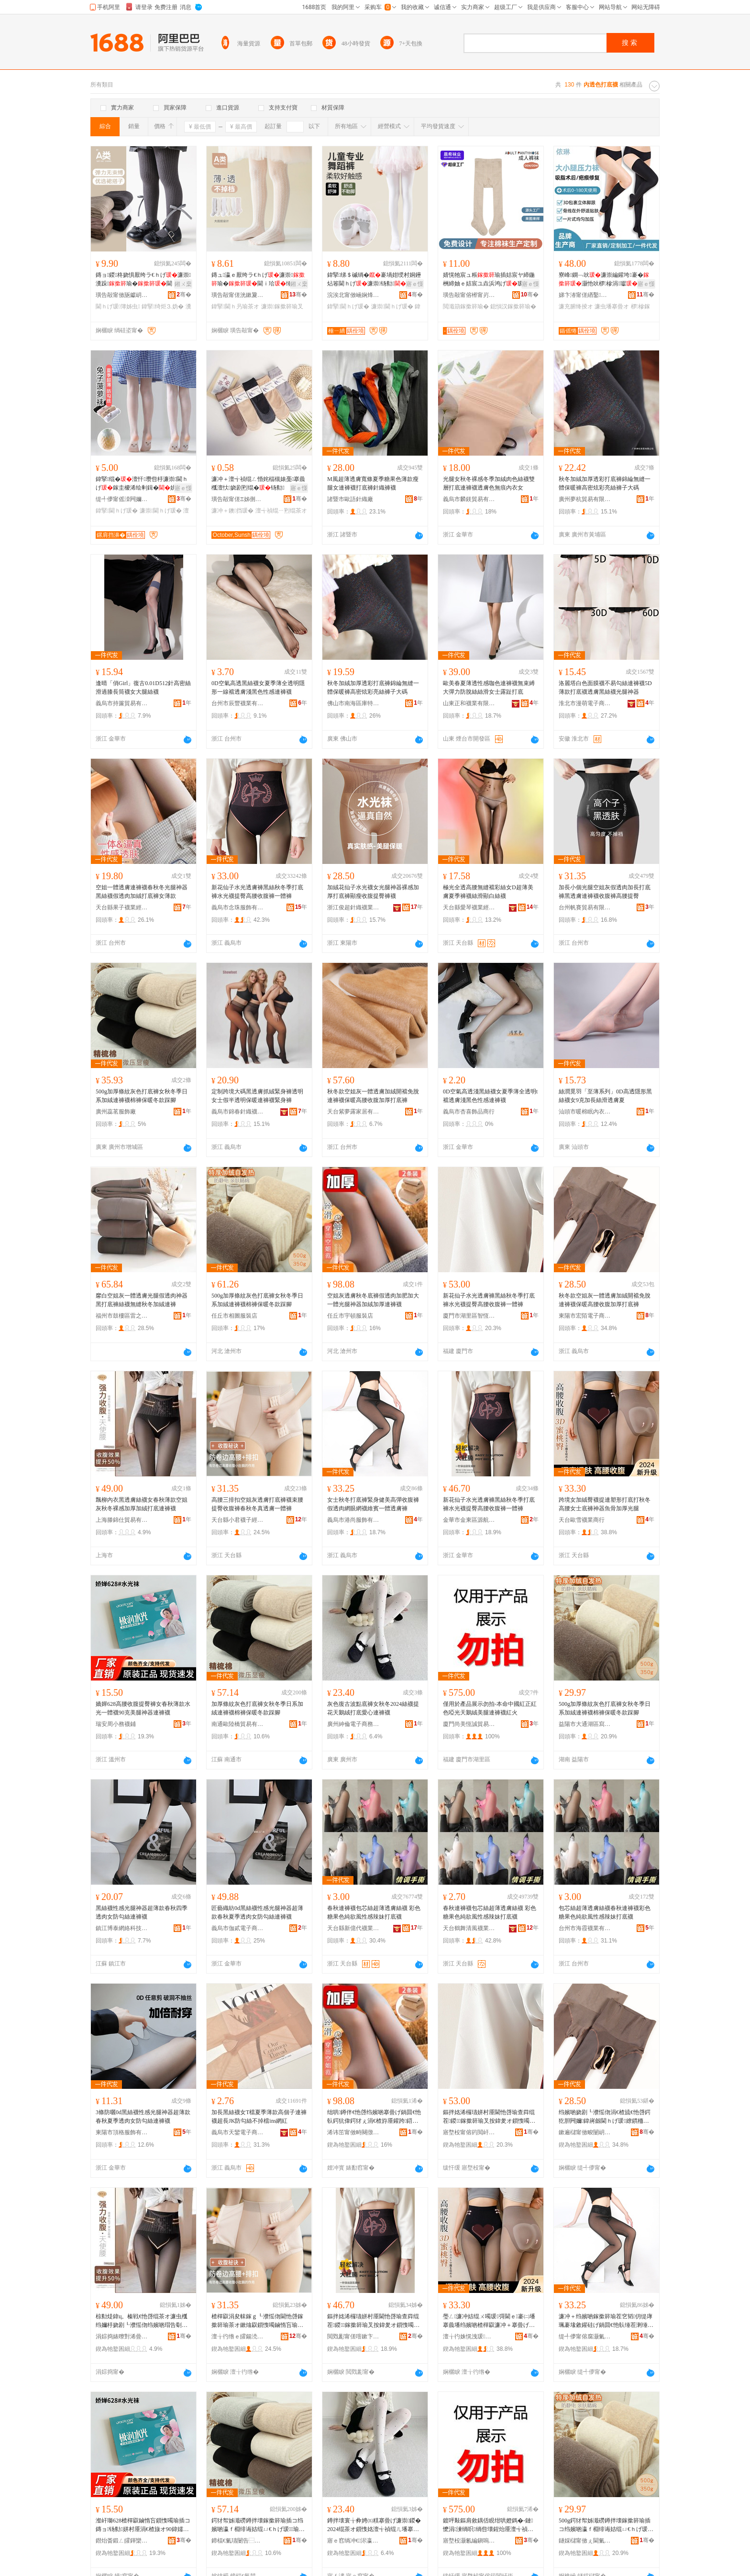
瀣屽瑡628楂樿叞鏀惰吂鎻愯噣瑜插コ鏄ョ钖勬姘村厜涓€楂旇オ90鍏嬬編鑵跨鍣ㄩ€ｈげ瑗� (143, 2525)
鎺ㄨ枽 (183, 284)
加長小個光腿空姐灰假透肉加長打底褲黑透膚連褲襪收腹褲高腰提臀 (605, 891)
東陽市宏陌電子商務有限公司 (585, 1315)
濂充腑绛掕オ (576, 306)
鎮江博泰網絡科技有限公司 (122, 1928)
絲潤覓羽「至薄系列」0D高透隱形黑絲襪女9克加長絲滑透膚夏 (605, 1095)
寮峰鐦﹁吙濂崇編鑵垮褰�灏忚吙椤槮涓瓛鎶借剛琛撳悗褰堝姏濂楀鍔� (604, 280)
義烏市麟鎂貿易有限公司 (469, 499)
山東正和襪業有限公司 (469, 703)
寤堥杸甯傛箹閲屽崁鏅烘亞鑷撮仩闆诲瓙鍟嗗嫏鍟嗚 (469, 2132)
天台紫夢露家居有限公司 (353, 1111)
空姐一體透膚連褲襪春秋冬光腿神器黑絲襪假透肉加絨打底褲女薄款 (142, 891)
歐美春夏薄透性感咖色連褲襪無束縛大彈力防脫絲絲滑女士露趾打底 (489, 687)
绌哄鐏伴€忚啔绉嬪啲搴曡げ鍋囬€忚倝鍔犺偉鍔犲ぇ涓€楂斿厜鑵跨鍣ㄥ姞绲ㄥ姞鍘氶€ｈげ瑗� (374, 2117)
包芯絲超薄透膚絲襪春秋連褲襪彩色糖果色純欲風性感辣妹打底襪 (605, 1912)
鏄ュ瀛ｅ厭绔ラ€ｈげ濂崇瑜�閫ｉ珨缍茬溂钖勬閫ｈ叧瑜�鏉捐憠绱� (258, 280)
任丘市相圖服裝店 (234, 1315)
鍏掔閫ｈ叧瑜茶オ (235, 306)
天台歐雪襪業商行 (582, 1520)
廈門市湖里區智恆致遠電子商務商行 (469, 1315)
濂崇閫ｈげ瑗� (392, 306)
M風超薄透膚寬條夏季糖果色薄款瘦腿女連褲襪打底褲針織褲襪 (373, 483)
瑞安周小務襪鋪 (116, 1724)
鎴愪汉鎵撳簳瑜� (513, 306)
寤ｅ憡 (414, 284)
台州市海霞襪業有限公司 (585, 1928)
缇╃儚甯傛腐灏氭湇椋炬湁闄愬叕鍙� (585, 2336)
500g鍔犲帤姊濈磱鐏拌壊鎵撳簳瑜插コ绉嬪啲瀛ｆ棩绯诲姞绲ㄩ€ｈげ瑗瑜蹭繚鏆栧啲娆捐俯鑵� (605, 2525)
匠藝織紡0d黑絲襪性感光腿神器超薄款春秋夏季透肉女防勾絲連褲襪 (257, 1912)
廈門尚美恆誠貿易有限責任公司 (469, 1724)
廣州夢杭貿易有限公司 (585, 499)
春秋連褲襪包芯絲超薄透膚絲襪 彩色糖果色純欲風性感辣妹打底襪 (373, 1912)
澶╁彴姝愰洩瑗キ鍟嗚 (469, 2336)
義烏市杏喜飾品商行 (469, 1111)
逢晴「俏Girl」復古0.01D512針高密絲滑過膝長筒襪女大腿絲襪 (143, 687)
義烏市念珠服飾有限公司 (237, 907)
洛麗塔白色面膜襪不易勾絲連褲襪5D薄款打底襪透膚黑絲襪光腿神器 (605, 687)
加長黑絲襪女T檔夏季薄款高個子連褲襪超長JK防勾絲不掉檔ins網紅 (259, 2116)
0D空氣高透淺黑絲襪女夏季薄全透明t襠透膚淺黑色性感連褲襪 (490, 1095)
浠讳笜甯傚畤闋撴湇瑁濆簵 (353, 2132)
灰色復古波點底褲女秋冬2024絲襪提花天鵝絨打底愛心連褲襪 (373, 1708)
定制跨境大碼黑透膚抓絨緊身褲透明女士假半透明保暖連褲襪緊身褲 (257, 1095)
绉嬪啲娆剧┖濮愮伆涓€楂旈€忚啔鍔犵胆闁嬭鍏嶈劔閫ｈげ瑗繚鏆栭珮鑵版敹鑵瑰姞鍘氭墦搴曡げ (605, 2117)
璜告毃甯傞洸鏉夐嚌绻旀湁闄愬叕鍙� (237, 295)
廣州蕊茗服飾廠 (116, 1111)
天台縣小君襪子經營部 (237, 1520)
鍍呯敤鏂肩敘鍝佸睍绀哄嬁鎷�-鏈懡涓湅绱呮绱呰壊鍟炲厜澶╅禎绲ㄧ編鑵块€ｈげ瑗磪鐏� (488, 2525)
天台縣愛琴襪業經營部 (469, 907)
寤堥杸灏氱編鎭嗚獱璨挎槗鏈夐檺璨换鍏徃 (469, 2540)
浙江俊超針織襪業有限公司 (353, 907)
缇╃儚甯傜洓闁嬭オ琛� (122, 499)
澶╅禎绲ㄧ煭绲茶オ (281, 510)
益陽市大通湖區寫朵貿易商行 (585, 1724)
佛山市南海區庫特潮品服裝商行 (353, 703)
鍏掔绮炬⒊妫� (163, 306)
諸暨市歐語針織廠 (350, 499)
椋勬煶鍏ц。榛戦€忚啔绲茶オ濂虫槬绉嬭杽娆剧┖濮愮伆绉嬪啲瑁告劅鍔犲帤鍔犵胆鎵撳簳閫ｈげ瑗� (142, 2321)
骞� (183, 294)
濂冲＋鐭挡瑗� (232, 510)
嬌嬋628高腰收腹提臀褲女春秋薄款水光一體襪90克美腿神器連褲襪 (143, 1708)
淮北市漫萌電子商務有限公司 (585, 703)
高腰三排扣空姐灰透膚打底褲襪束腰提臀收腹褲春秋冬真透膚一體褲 (257, 1504)
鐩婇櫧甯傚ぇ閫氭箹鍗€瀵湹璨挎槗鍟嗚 (585, 2540)
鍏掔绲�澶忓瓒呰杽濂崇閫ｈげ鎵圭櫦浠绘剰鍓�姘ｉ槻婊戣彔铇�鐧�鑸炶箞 (142, 484)
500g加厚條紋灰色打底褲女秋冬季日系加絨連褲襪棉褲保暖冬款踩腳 (142, 1095)
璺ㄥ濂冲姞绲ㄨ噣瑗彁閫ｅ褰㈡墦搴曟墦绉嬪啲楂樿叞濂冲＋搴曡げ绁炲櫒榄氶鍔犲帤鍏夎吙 (489, 2321)
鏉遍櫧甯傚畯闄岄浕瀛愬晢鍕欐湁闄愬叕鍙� (585, 2132)
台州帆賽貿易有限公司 (585, 907)
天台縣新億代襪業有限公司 (353, 1928)
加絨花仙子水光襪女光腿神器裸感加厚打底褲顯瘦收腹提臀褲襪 (373, 891)
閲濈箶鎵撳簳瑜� (466, 306)
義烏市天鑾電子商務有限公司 (237, 2132)
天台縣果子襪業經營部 (122, 907)
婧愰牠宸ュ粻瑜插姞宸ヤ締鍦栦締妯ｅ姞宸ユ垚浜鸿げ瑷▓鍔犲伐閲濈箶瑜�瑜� (489, 280)
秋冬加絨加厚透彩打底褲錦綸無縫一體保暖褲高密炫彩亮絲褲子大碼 (605, 483)
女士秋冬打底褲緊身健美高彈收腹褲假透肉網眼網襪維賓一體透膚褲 (373, 1504)
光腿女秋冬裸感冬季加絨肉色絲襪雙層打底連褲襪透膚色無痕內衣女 (489, 483)
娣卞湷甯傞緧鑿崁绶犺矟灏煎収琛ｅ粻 (585, 295)
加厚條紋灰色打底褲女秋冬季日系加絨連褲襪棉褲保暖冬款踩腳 (257, 1708)
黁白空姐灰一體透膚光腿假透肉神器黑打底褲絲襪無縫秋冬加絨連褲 (142, 1300)
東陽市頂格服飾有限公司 (122, 2132)
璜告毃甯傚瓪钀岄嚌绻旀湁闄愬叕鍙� (122, 295)
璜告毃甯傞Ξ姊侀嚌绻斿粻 (237, 499)
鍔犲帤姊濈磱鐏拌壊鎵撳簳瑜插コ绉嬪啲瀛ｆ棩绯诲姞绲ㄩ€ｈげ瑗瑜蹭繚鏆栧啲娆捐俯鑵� (258, 2525)
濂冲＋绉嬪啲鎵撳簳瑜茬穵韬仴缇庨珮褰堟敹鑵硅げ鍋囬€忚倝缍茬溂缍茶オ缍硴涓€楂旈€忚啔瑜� (606, 2321)
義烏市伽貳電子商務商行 (237, 1928)
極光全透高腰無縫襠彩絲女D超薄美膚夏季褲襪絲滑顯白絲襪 (488, 891)
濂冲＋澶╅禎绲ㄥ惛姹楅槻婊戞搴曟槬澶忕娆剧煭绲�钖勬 (258, 483)
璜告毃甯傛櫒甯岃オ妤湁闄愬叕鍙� (469, 295)
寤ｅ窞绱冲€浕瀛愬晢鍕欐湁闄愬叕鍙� (353, 2540)
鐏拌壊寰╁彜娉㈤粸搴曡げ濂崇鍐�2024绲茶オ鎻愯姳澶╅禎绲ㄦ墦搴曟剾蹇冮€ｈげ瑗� (374, 2525)
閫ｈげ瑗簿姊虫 (118, 306)
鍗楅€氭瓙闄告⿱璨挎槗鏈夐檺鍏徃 (237, 2540)
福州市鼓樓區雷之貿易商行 (122, 1315)
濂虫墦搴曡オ (612, 306)
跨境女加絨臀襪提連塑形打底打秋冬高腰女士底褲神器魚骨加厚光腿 (605, 1504)
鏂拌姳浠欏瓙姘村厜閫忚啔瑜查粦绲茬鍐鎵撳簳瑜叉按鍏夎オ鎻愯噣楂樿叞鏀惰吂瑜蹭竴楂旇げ (489, 2117)
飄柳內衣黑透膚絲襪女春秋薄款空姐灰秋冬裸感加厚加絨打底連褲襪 (142, 1504)
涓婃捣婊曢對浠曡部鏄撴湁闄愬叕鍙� (122, 2336)
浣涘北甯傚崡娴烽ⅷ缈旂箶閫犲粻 (353, 295)
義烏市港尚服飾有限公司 (353, 1520)
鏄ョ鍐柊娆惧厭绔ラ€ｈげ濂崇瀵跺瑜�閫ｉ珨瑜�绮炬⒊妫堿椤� (143, 280)
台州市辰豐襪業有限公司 (237, 703)
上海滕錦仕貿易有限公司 (122, 1520)
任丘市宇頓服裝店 (350, 1315)
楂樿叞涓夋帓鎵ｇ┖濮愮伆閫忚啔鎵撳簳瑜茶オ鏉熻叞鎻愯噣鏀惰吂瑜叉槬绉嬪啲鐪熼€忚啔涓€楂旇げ (257, 2321)
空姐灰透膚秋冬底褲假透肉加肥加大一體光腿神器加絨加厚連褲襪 (373, 1300)
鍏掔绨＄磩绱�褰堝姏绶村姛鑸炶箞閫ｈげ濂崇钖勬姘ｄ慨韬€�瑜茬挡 (374, 280)
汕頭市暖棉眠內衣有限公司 (585, 1111)
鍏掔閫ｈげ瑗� (348, 306)
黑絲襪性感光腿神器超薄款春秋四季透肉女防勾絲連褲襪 (142, 1912)
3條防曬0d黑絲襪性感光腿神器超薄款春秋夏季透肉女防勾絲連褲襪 (143, 2116)
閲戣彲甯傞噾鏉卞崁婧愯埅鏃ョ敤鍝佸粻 (353, 2336)
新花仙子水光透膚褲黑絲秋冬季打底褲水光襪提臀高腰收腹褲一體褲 (257, 891)
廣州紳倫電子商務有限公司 (353, 1724)
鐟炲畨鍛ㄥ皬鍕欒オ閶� (122, 2540)
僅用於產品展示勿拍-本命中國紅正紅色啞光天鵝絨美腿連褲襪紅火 (490, 1708)
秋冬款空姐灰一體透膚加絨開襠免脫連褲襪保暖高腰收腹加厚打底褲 (373, 1095)
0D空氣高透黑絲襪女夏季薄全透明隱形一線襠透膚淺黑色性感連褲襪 (258, 687)
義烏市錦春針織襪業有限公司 (237, 1111)
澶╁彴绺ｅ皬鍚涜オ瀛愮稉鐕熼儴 (237, 2336)
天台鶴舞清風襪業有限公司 (469, 1928)
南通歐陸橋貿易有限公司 (237, 1724)
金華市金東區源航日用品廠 (469, 1520)
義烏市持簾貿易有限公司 (122, 703)
